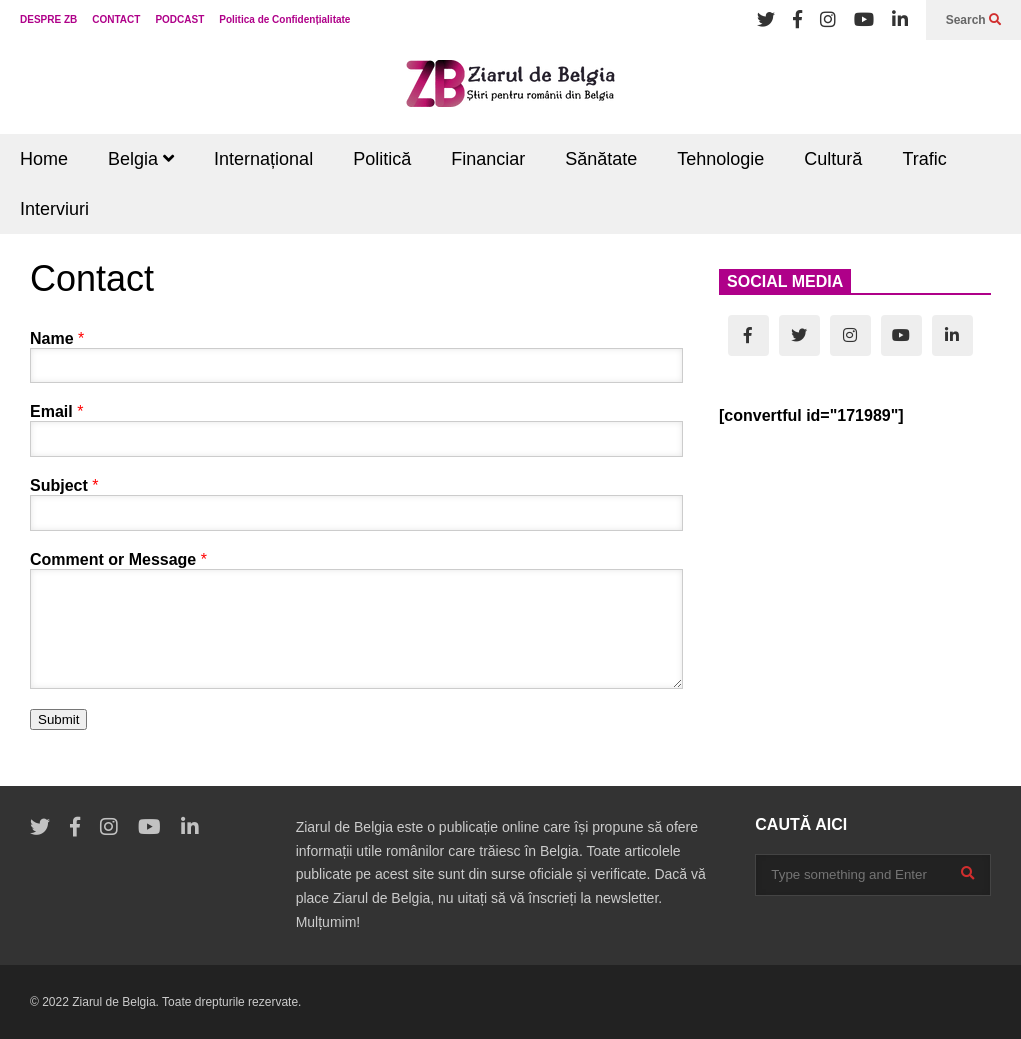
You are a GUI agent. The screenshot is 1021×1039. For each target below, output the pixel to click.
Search (973, 20)
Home (44, 159)
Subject (64, 485)
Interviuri (54, 209)
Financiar (488, 159)
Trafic (924, 159)
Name (57, 338)
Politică (382, 159)
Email (56, 411)
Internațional (263, 159)
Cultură (833, 159)
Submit (58, 719)
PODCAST (179, 19)
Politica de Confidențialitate (284, 19)
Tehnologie (720, 159)
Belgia (141, 159)
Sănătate (601, 159)
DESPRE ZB (48, 19)
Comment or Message (118, 559)
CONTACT (116, 19)
